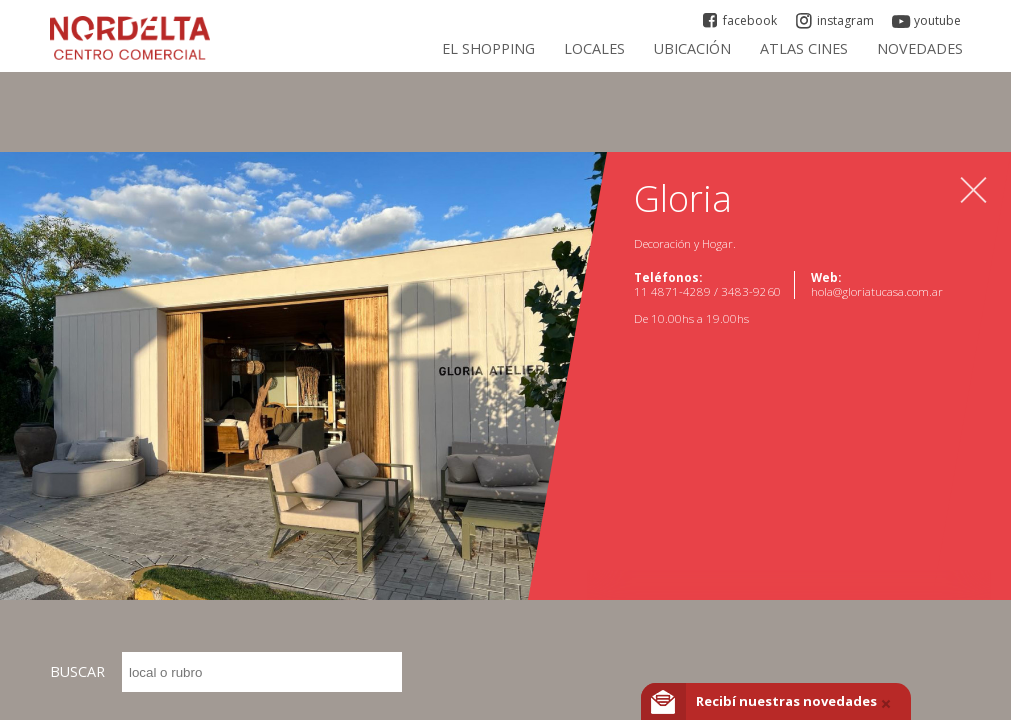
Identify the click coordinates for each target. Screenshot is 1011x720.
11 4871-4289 (674, 291)
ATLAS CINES (804, 48)
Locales (594, 48)
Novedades (920, 48)
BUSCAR (226, 672)
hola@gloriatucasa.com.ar (877, 291)
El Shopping (488, 48)
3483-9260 (751, 291)
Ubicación (692, 48)
